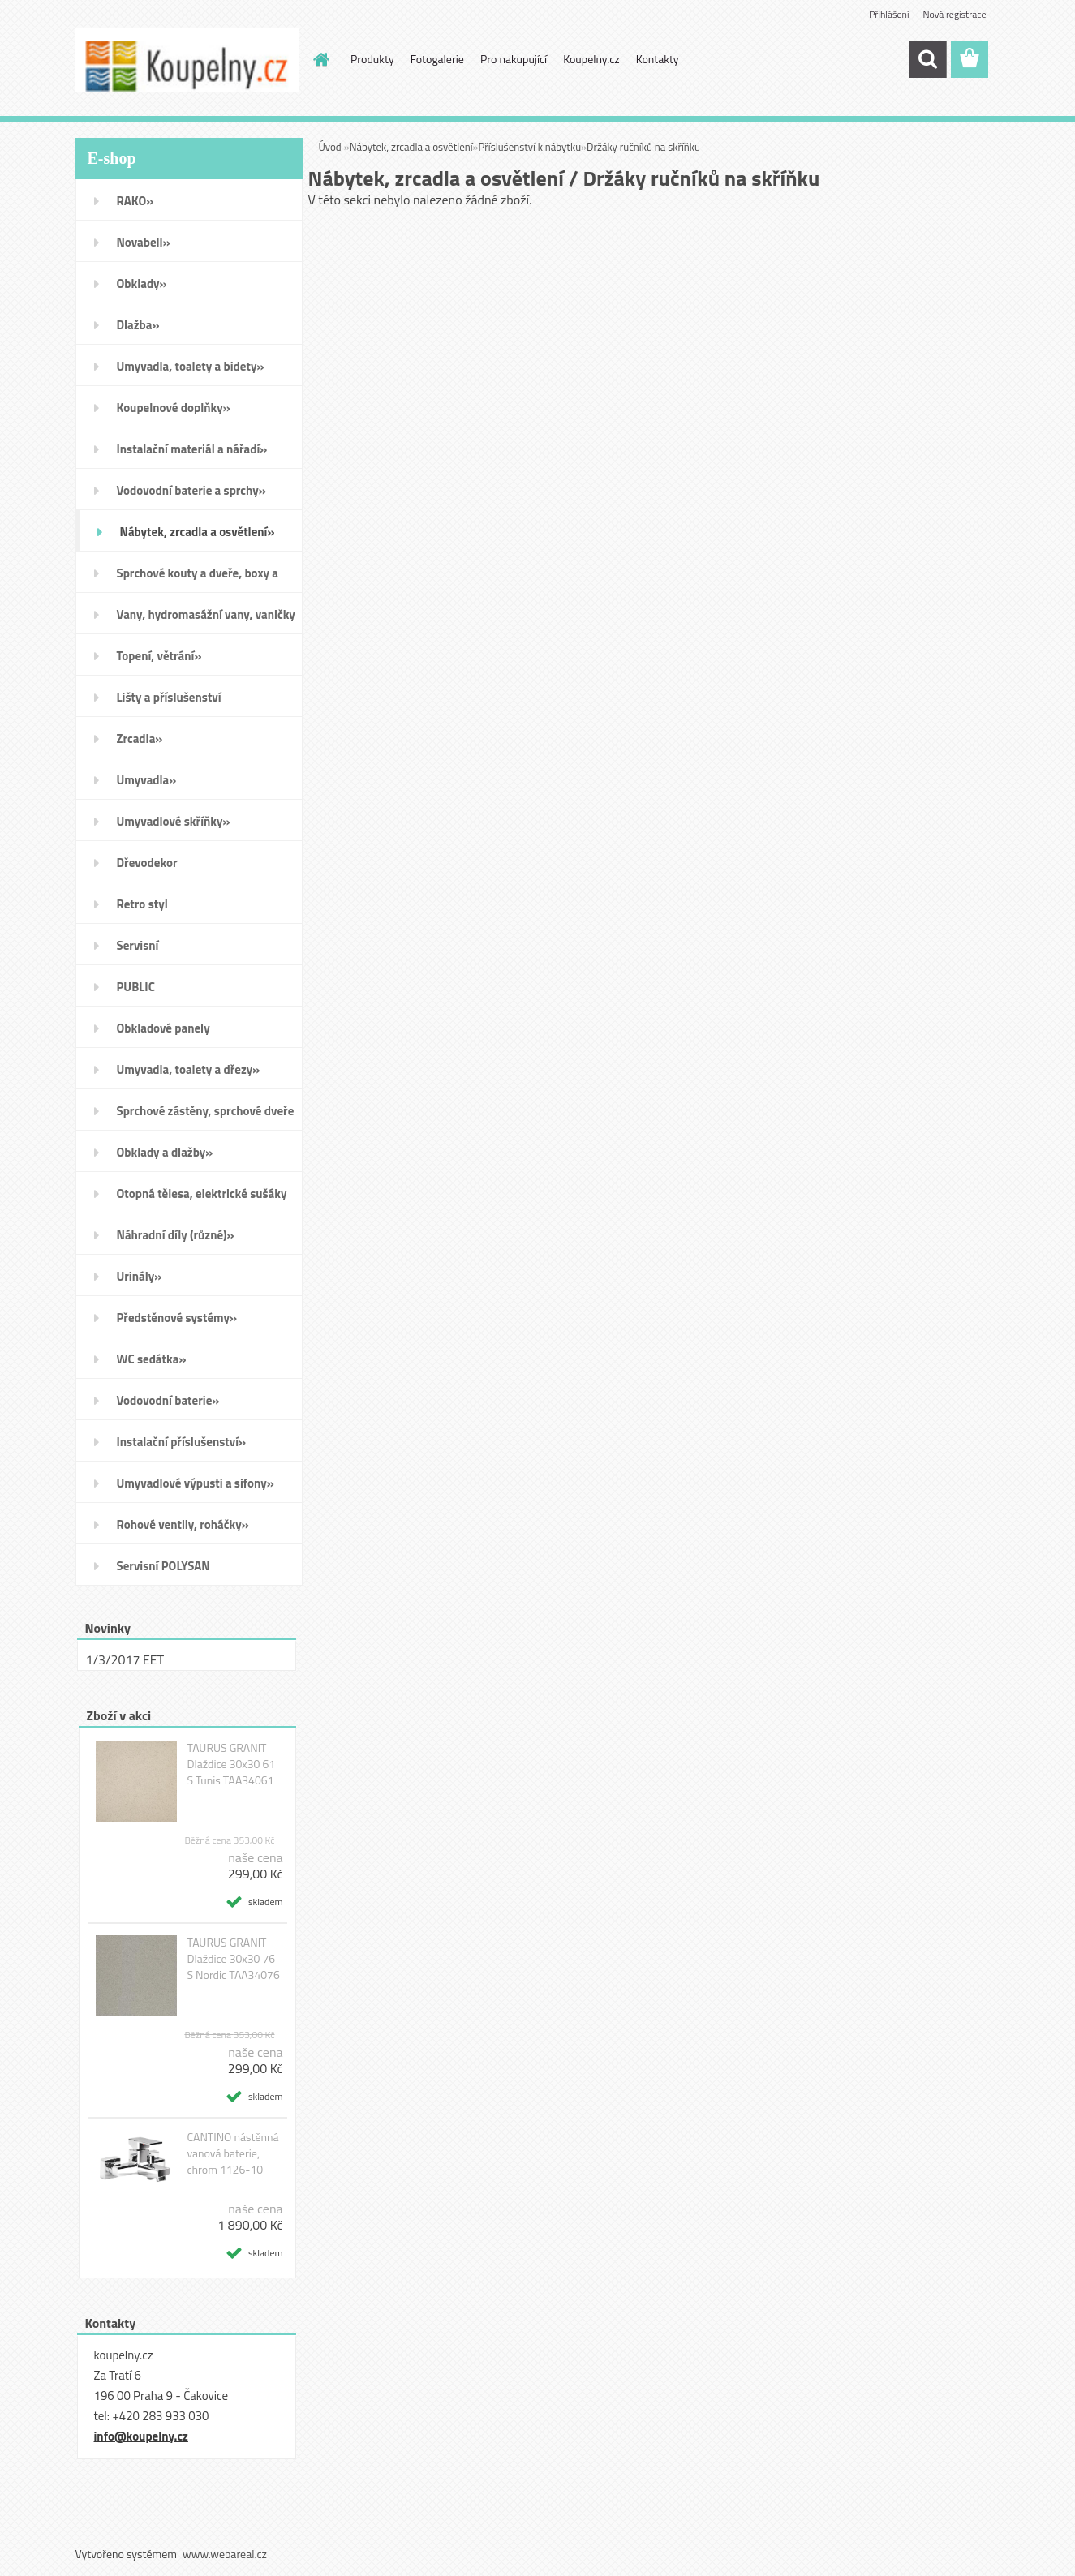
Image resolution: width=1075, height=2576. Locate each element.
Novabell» (143, 242)
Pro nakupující (513, 58)
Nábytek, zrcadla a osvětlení (411, 147)
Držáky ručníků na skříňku (643, 147)
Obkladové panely (163, 1028)
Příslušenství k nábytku (530, 147)
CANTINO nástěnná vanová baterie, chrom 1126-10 (232, 2153)
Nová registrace (954, 14)
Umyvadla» (147, 780)
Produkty (372, 58)
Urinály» (139, 1276)
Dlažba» (138, 325)
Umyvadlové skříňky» (173, 821)
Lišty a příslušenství (169, 697)
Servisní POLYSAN (163, 1565)
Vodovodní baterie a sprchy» (191, 490)
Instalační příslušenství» (182, 1441)
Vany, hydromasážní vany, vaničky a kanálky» (206, 619)
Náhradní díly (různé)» (175, 1235)
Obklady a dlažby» (165, 1152)
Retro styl (142, 904)
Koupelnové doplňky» (173, 407)
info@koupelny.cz (141, 2436)
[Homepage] (319, 59)
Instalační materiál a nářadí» (192, 449)
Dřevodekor (147, 862)
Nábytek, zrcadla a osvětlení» (197, 531)
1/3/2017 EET (125, 1659)
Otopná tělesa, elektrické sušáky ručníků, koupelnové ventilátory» (204, 1198)
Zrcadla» (140, 738)
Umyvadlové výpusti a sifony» (195, 1483)
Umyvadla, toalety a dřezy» (188, 1069)
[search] (927, 59)
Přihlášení (889, 14)
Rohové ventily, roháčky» (183, 1524)
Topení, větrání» (159, 655)
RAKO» (135, 200)
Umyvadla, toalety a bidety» (190, 366)
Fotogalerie (437, 58)
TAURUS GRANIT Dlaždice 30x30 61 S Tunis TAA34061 (231, 1764)
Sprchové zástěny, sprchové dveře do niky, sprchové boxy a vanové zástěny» (206, 1116)
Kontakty (657, 58)
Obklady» (142, 283)
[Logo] (187, 60)
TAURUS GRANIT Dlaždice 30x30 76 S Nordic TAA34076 (233, 1958)
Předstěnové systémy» (177, 1317)
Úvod (330, 147)
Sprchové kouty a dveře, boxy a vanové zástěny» (197, 578)
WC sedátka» (152, 1359)
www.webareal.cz (225, 2553)
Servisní (138, 945)
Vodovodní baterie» (168, 1400)
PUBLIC (136, 986)
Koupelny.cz (591, 58)
